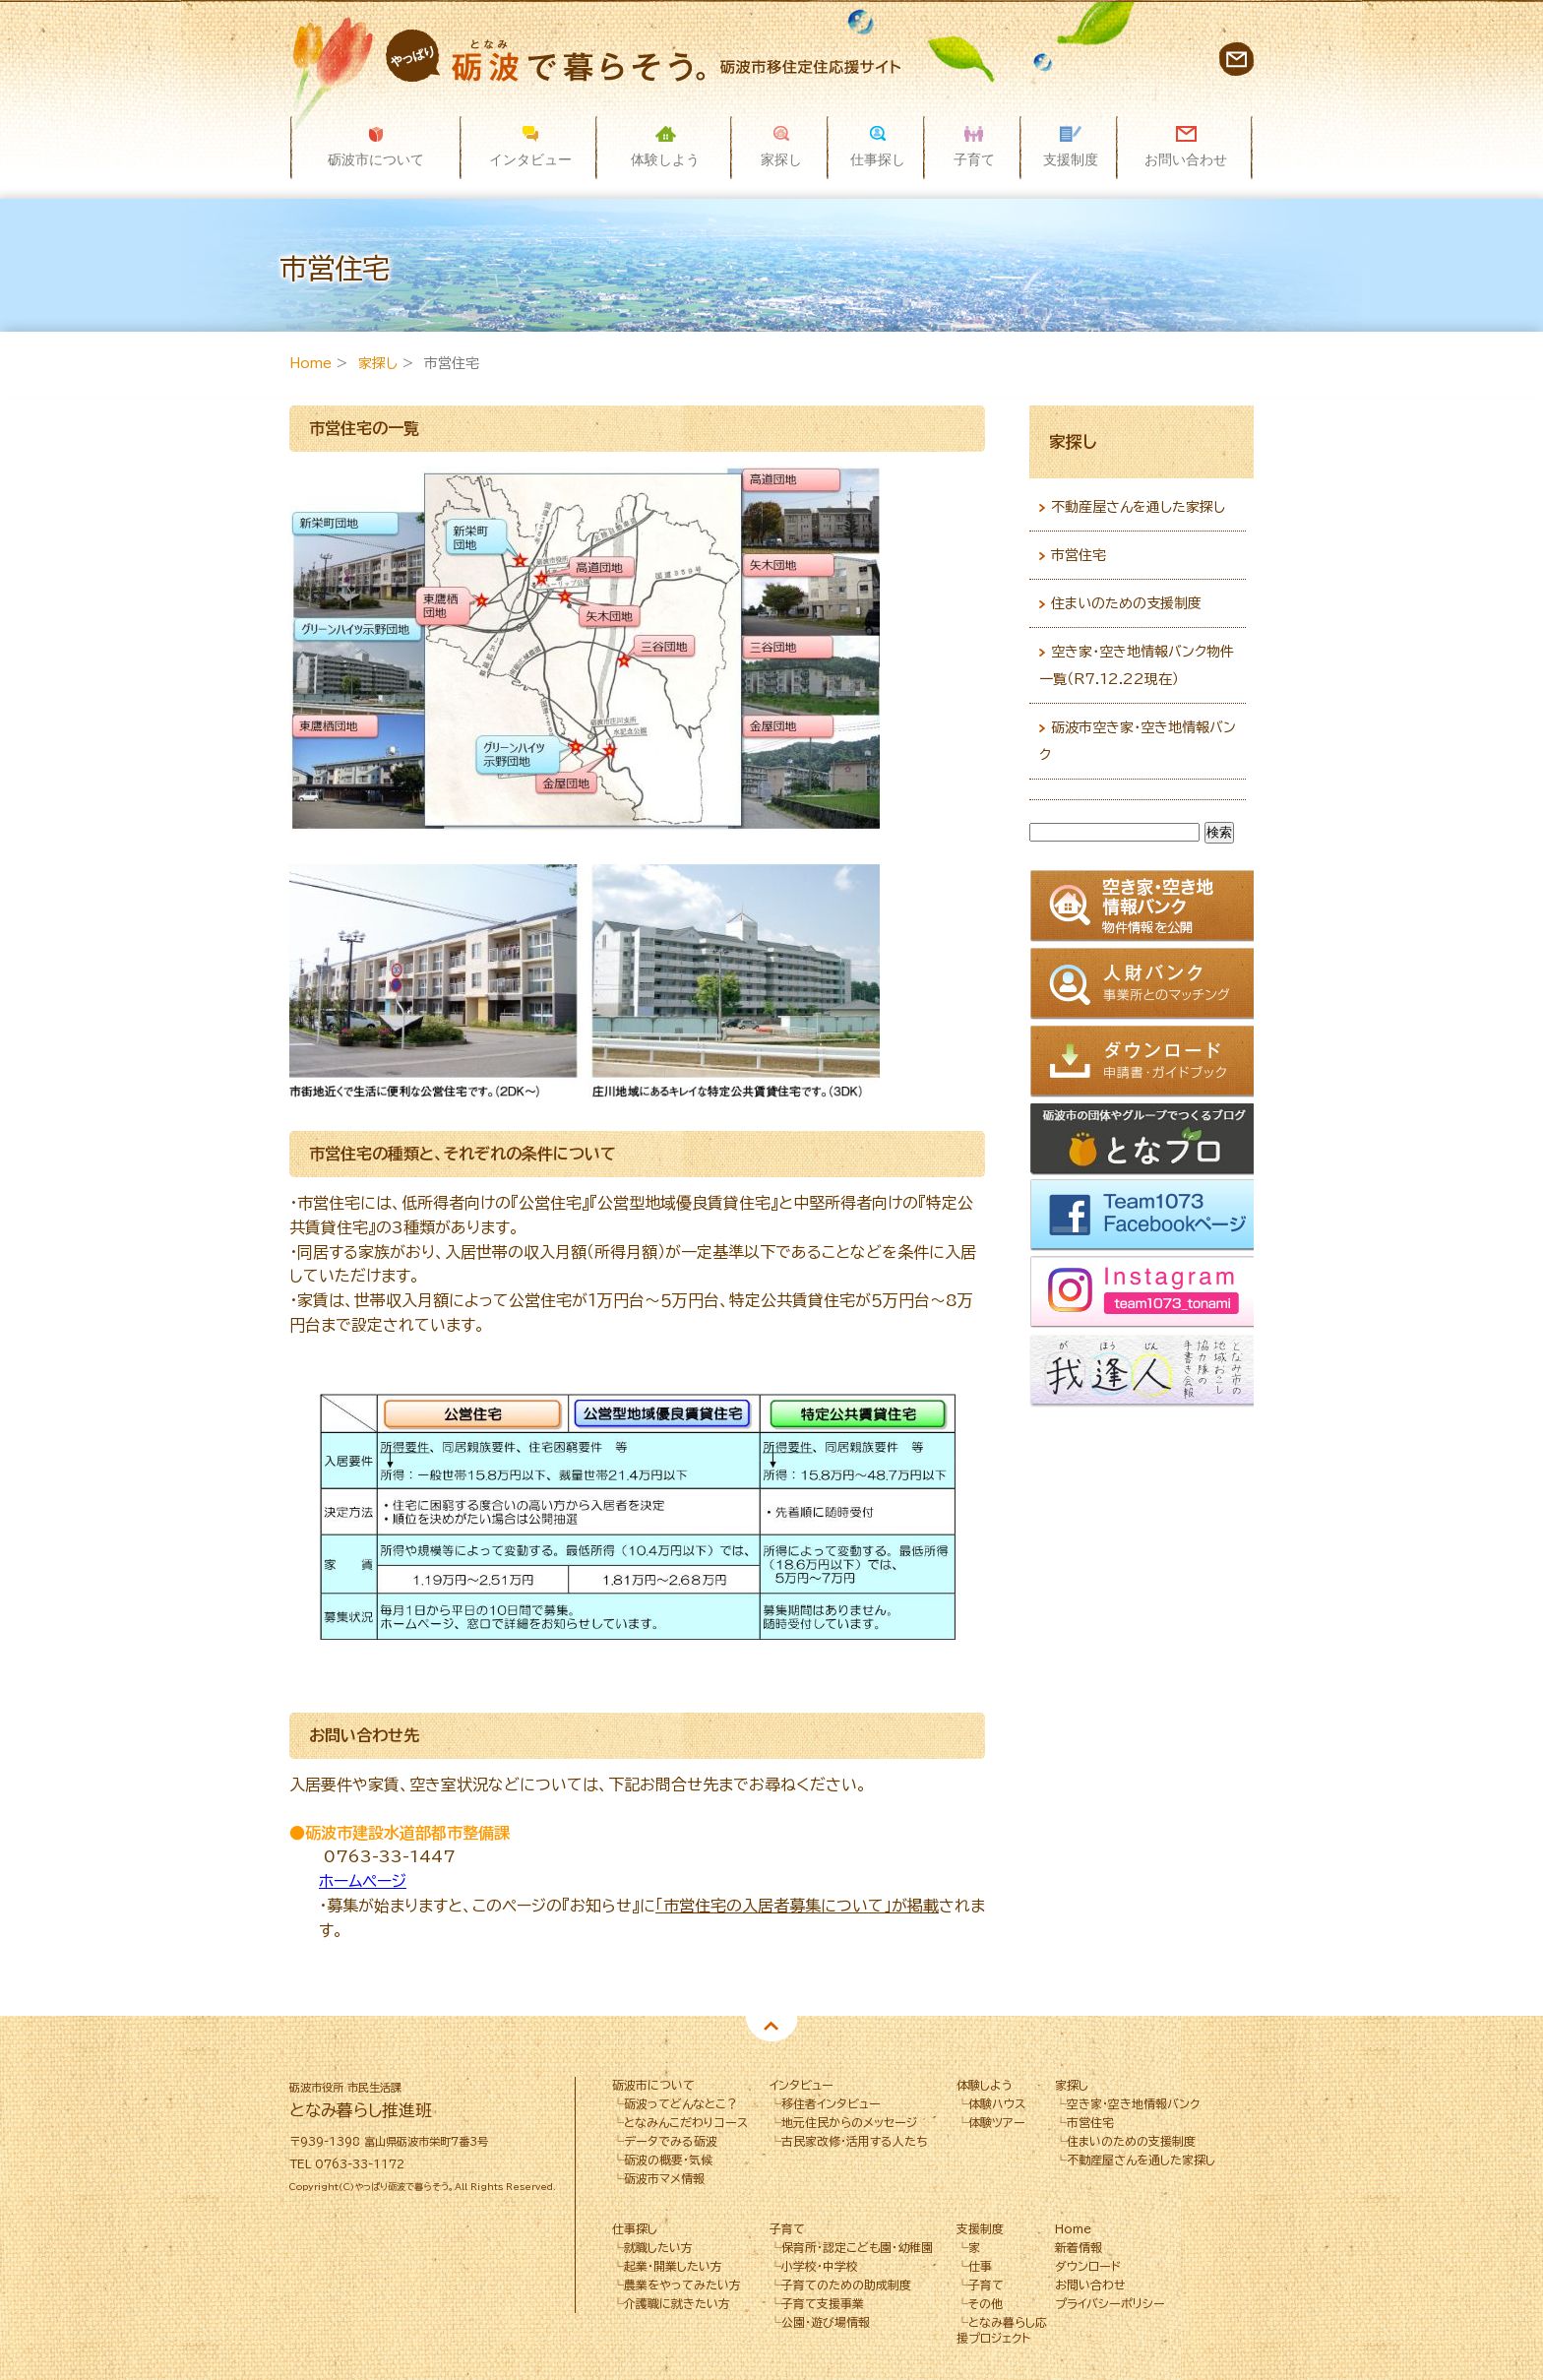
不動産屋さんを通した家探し (1138, 507)
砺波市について (653, 2085)
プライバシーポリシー (1110, 2303)
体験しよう (985, 2085)
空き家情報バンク (1145, 907)
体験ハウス (996, 2103)
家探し (378, 363)
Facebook (1145, 1217)
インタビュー (801, 2085)
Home (310, 363)
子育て (787, 2228)
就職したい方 (658, 2247)
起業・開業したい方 (673, 2266)
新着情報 (1078, 2247)
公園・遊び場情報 (825, 2322)
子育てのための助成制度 (846, 2284)
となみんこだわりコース (686, 2122)
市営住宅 (1078, 555)
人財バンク (1145, 984)
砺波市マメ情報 (664, 2178)
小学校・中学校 (819, 2266)
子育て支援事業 (822, 2303)
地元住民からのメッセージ (849, 2122)
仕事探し (634, 2228)
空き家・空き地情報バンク (1133, 2103)
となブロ (1145, 1139)
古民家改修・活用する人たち (854, 2141)
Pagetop (771, 2028)
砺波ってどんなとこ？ (681, 2103)
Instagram (1145, 1295)
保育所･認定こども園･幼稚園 (857, 2247)
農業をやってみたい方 (682, 2284)
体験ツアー (996, 2122)
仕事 (980, 2266)
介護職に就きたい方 (677, 2303)
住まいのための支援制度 (1126, 603)
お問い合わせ (1236, 58)
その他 (985, 2303)
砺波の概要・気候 (668, 2159)
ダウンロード (1145, 1061)
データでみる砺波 (670, 2141)
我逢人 (1145, 1372)
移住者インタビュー (831, 2103)
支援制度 (980, 2228)
